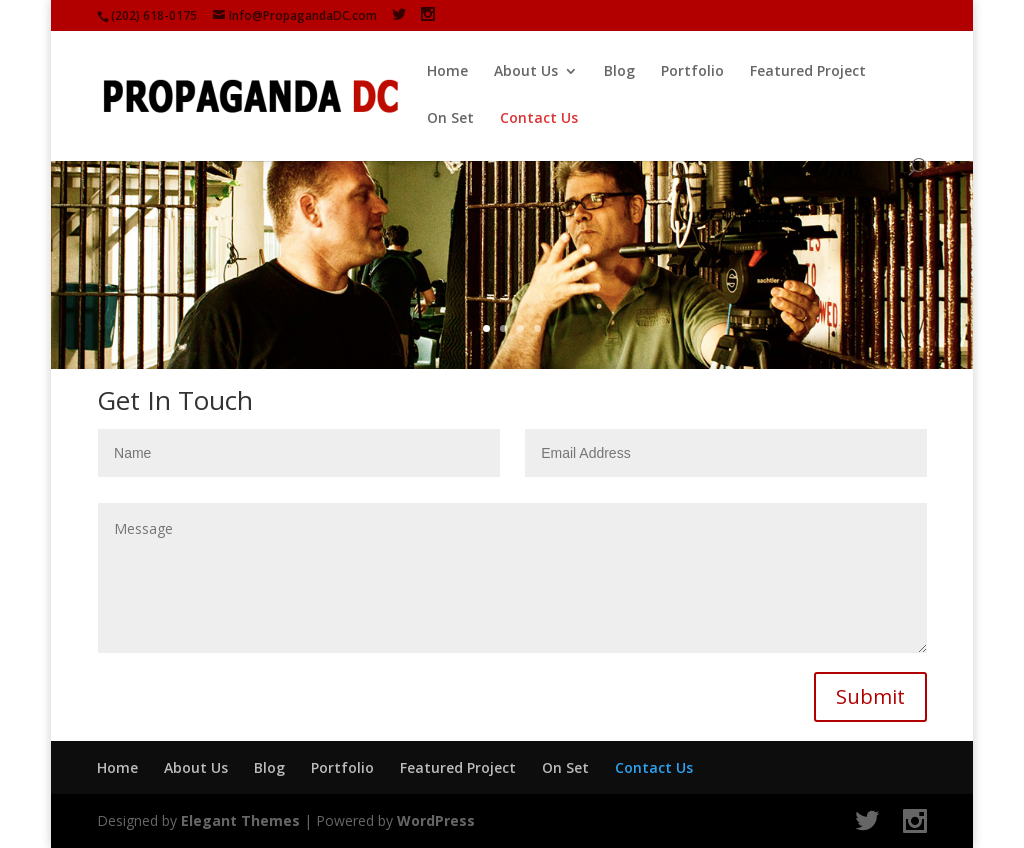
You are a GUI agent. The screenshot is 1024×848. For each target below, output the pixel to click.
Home (447, 72)
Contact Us (539, 119)
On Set (450, 119)
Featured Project (808, 72)
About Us (526, 72)
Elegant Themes (240, 820)
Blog (619, 72)
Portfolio (692, 72)
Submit (870, 696)
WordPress (436, 820)
